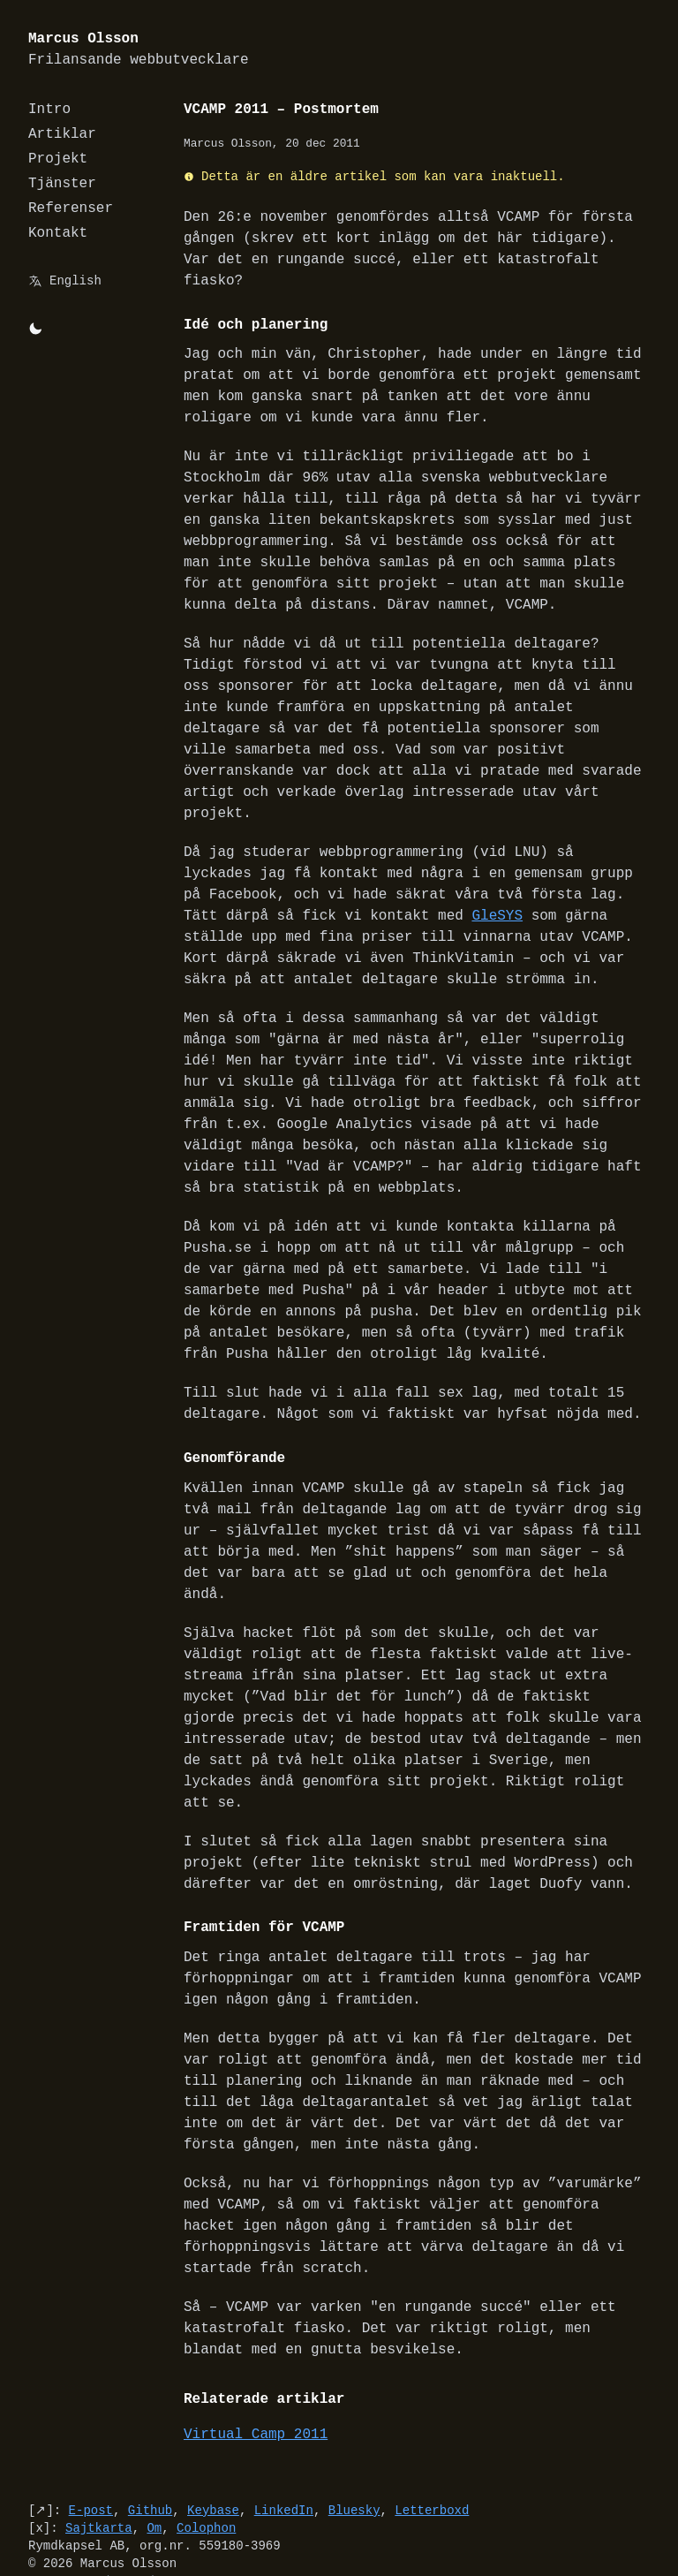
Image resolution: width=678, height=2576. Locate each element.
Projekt (57, 159)
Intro (49, 109)
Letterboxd (432, 2467)
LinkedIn (283, 2467)
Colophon (206, 2485)
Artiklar (62, 134)
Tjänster (62, 183)
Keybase (213, 2467)
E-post (91, 2467)
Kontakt (57, 233)
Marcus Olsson (138, 50)
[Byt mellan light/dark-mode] (35, 328)
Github (150, 2467)
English (75, 280)
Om (154, 2485)
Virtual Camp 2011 (256, 2392)
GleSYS (454, 873)
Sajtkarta (98, 2485)
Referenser (70, 208)
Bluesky (354, 2467)
